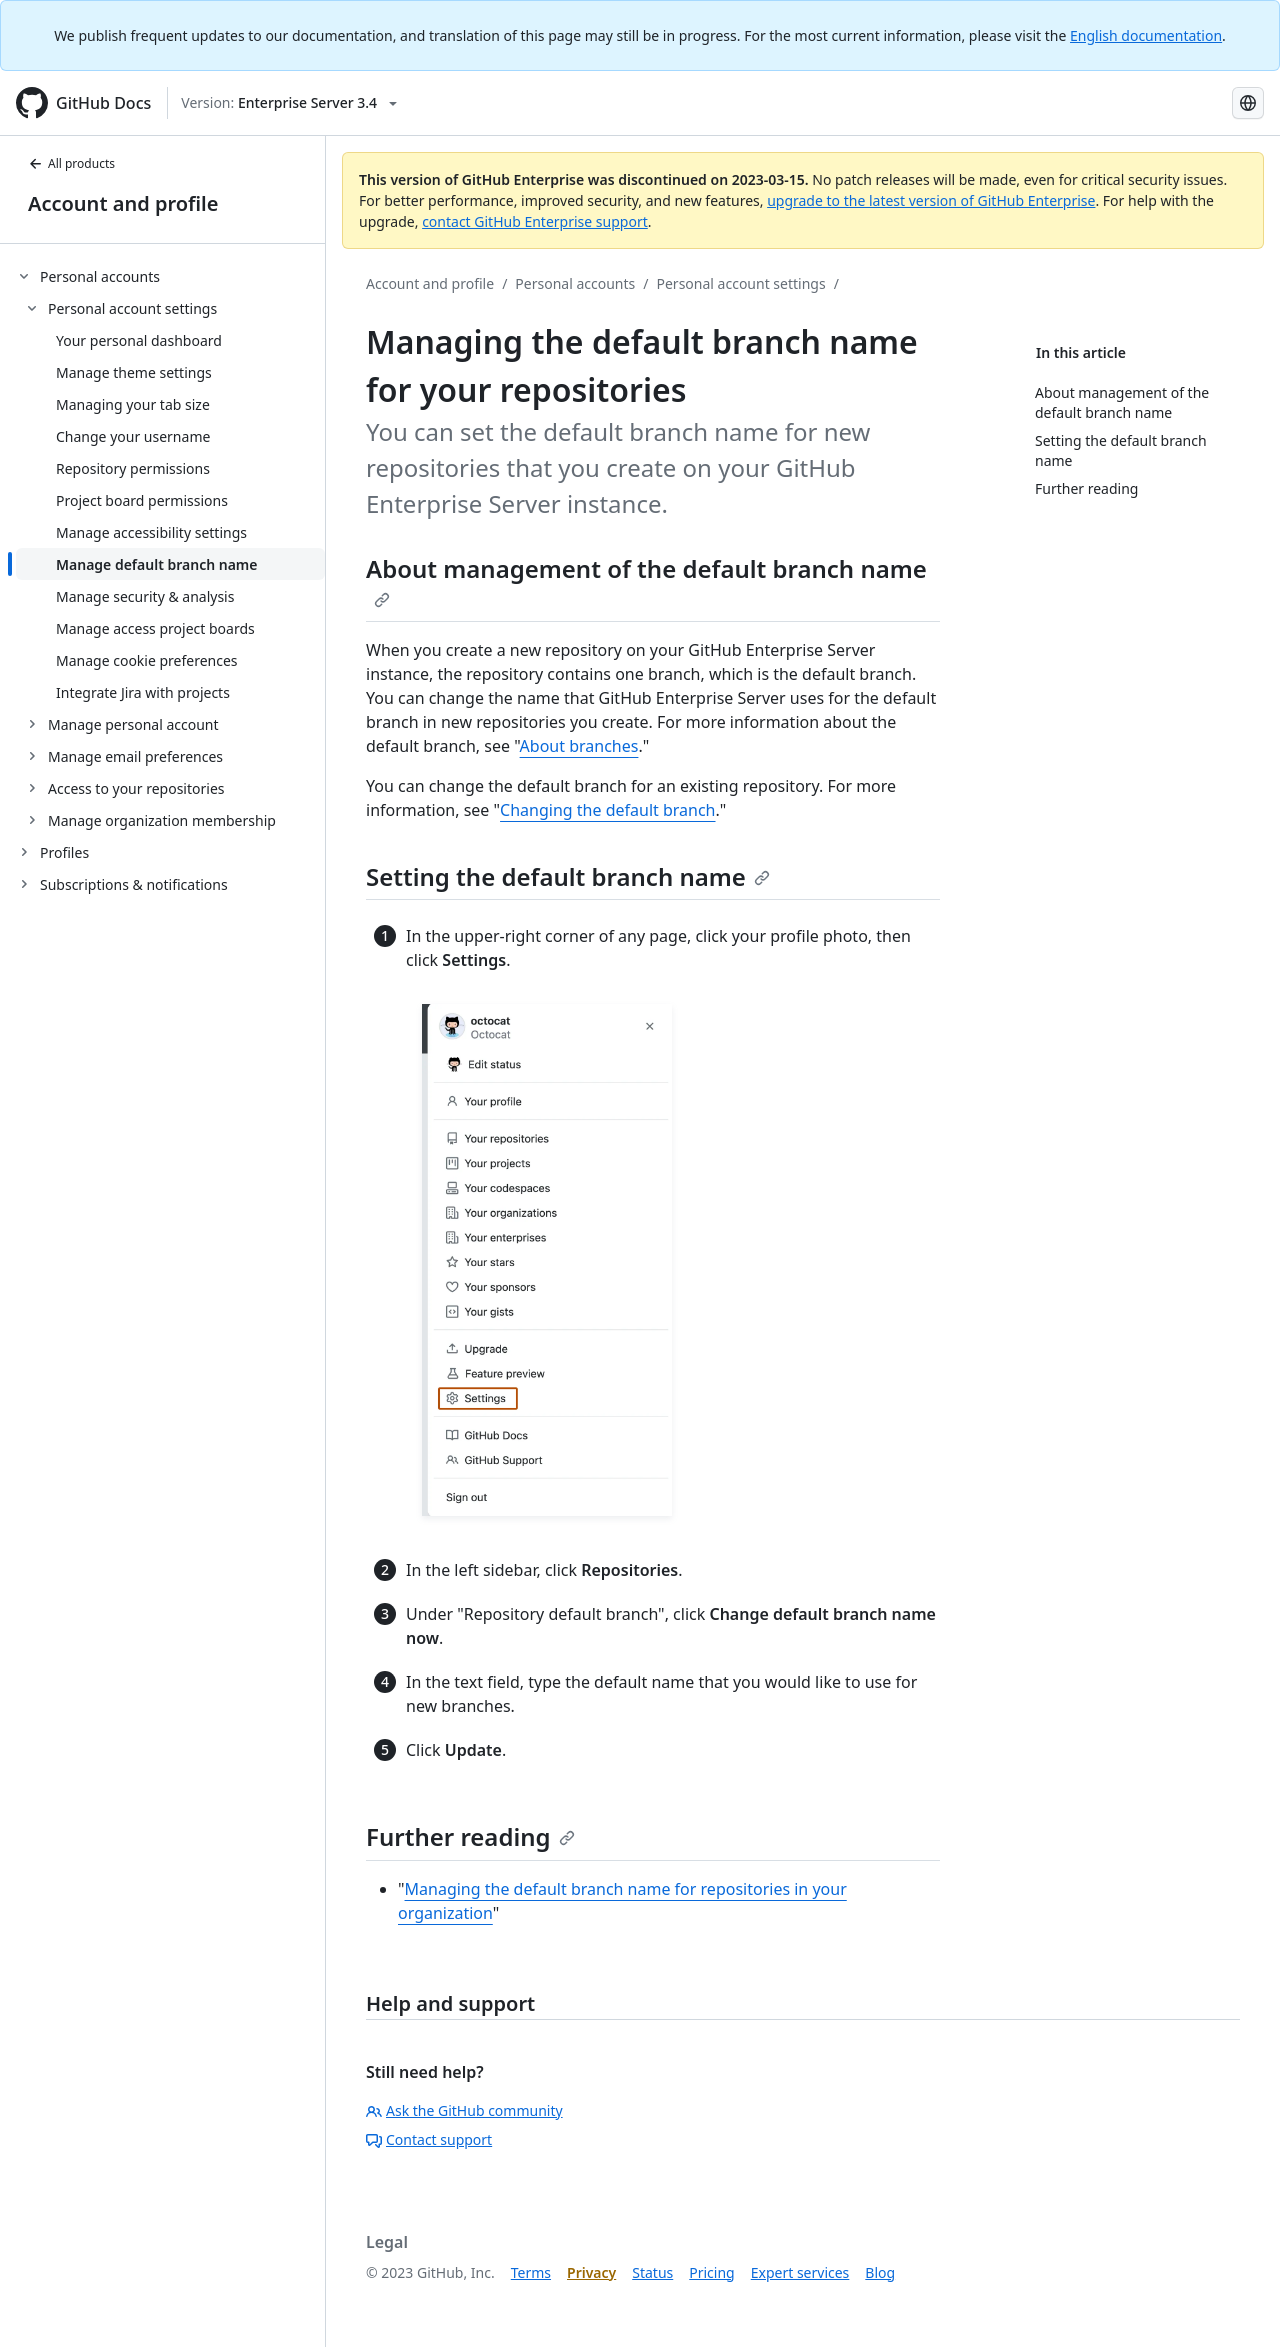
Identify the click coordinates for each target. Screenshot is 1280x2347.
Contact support (429, 2139)
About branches (579, 746)
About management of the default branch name (646, 580)
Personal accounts (575, 283)
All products (71, 163)
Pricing (711, 2272)
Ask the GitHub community (464, 2110)
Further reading (470, 1836)
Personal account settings (741, 283)
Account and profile (123, 203)
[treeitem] (170, 548)
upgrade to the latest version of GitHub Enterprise (931, 200)
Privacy (591, 2272)
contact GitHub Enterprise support (535, 221)
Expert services (800, 2272)
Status (652, 2272)
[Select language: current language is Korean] (1248, 103)
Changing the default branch (607, 810)
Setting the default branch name (568, 876)
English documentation (1146, 35)
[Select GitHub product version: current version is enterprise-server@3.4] (289, 103)
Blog (880, 2272)
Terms (531, 2272)
